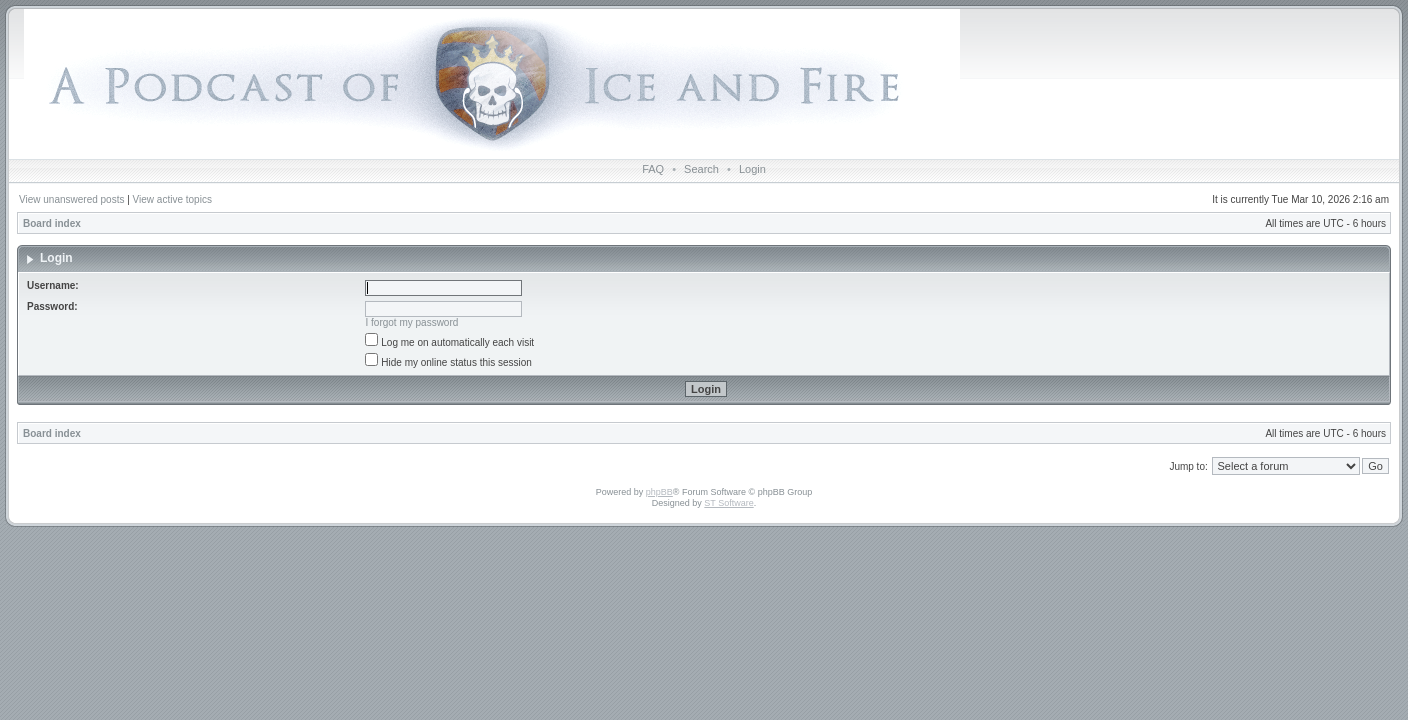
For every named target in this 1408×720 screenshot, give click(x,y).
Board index (52, 223)
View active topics (172, 199)
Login (752, 169)
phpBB (659, 492)
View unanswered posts (71, 199)
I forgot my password (412, 322)
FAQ (653, 169)
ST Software (728, 503)
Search (701, 169)
